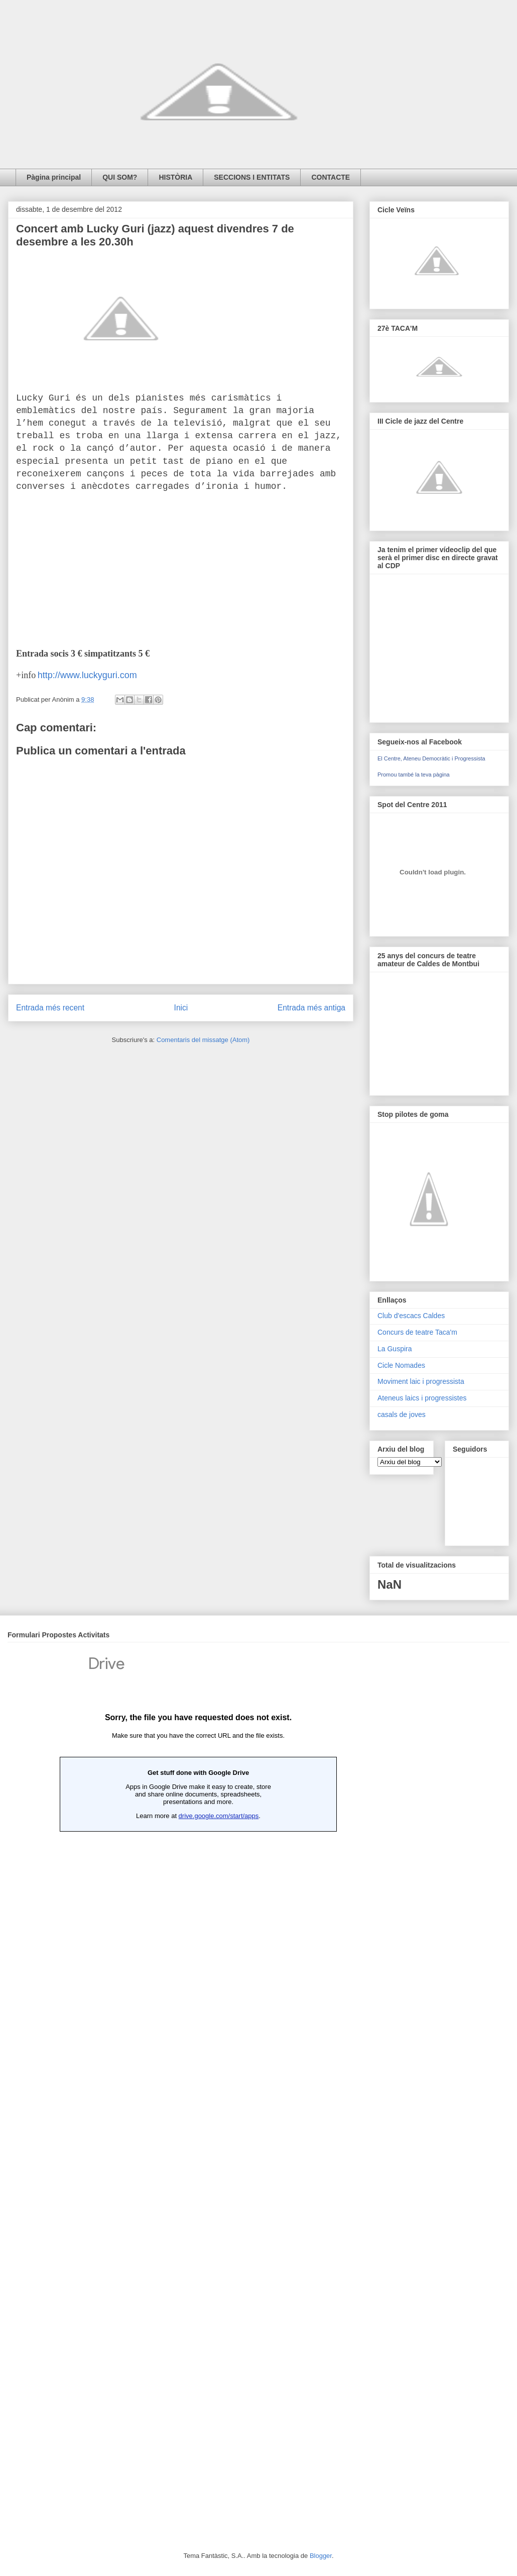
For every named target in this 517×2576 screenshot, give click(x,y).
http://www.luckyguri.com (87, 675)
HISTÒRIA (175, 177)
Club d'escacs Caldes (411, 1316)
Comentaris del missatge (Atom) (203, 1040)
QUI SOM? (119, 177)
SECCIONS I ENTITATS (252, 177)
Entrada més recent (50, 1007)
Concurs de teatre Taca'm (417, 1332)
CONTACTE (330, 177)
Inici (181, 1007)
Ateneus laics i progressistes (421, 1398)
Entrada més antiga (311, 1007)
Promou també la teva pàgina (413, 774)
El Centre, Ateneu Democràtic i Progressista (431, 758)
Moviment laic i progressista (420, 1381)
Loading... (198, 2082)
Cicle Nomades (401, 1365)
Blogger (321, 2555)
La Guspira (394, 1349)
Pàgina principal (54, 177)
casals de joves (401, 1414)
